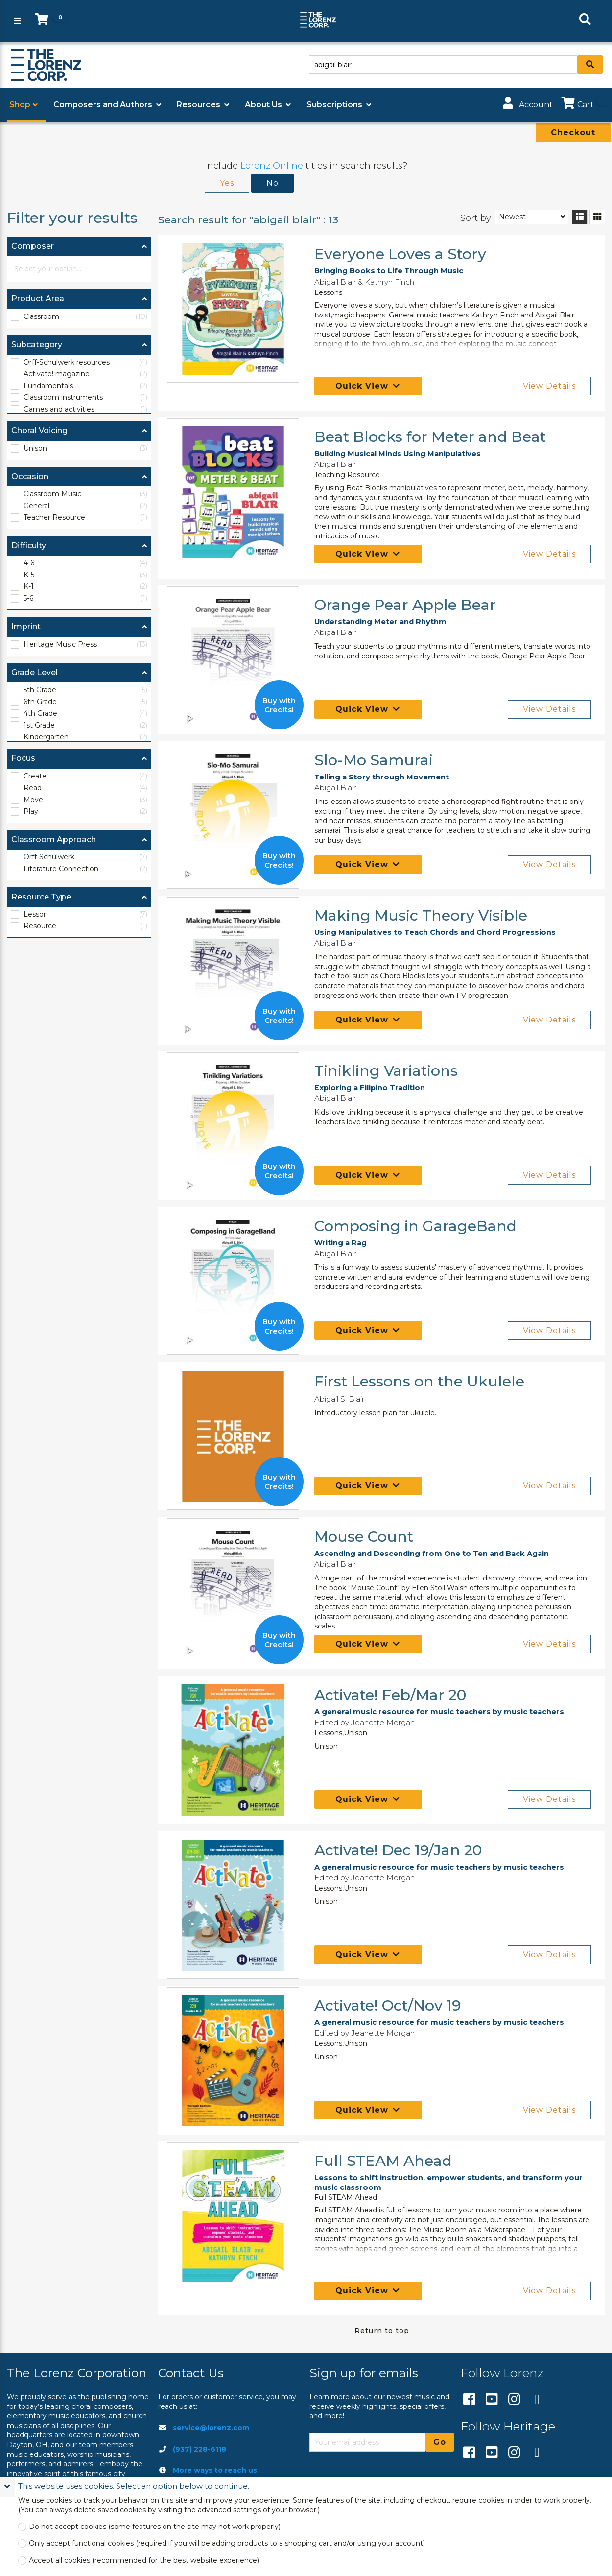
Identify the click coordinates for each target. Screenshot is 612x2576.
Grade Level (34, 672)
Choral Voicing (39, 430)
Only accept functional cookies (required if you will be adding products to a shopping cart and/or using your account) (227, 2543)
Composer (32, 246)
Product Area (37, 298)
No (272, 183)
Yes (227, 183)
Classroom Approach (53, 839)
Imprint (26, 626)
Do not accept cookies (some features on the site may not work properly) (155, 2527)
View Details (549, 385)
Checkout (573, 132)
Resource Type (41, 896)
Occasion (29, 476)
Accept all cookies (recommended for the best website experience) (144, 2560)
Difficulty (28, 545)
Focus (23, 758)
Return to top (381, 2330)
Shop (19, 104)
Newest (512, 216)
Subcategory (36, 344)
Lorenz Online (271, 165)
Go (439, 2442)
